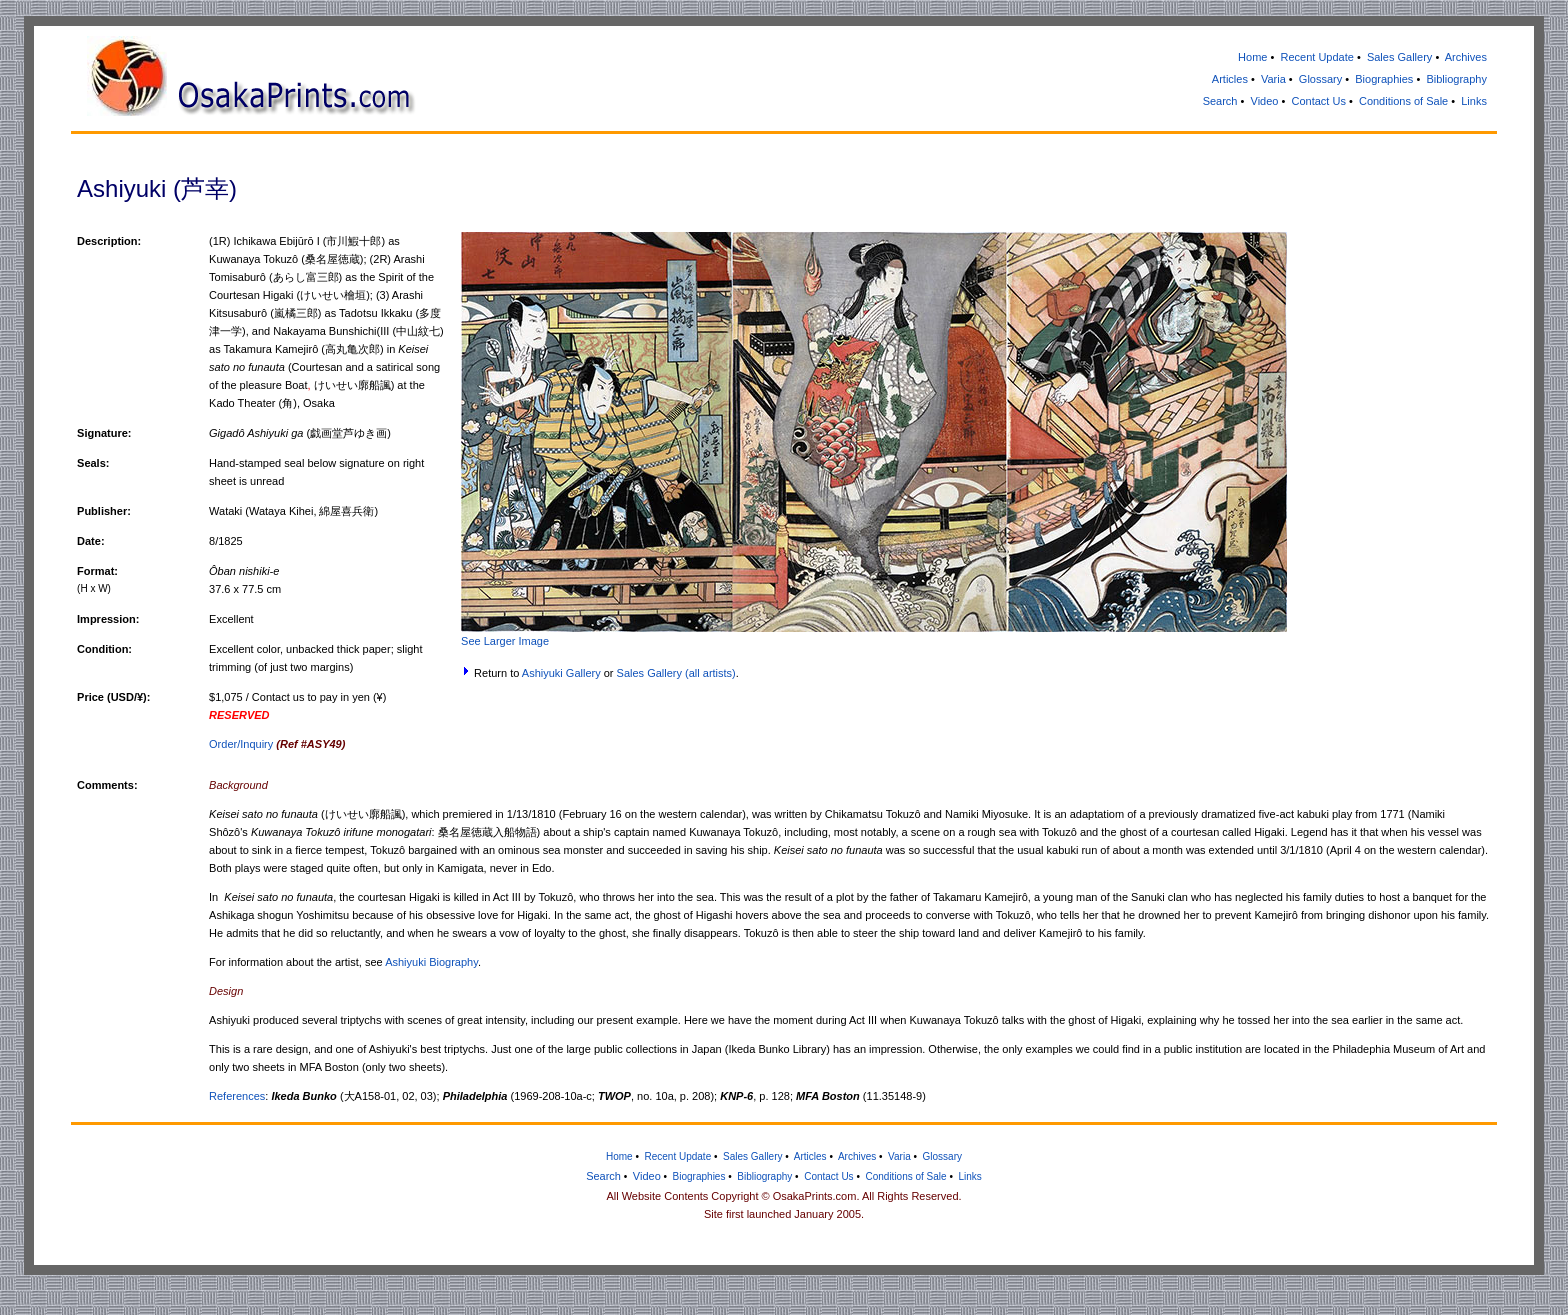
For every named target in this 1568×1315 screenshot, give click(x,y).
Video (1265, 101)
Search (1220, 101)
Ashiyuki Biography (431, 962)
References (237, 1096)
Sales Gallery (1399, 57)
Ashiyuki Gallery (561, 673)
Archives (1466, 57)
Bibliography (1456, 79)
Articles (1230, 79)
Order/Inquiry (277, 744)
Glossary (1320, 79)
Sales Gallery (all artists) (676, 673)
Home (1252, 57)
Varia (1273, 79)
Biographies (1384, 79)
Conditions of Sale (1403, 101)
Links (1474, 101)
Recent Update (1316, 57)
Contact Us (1318, 101)
